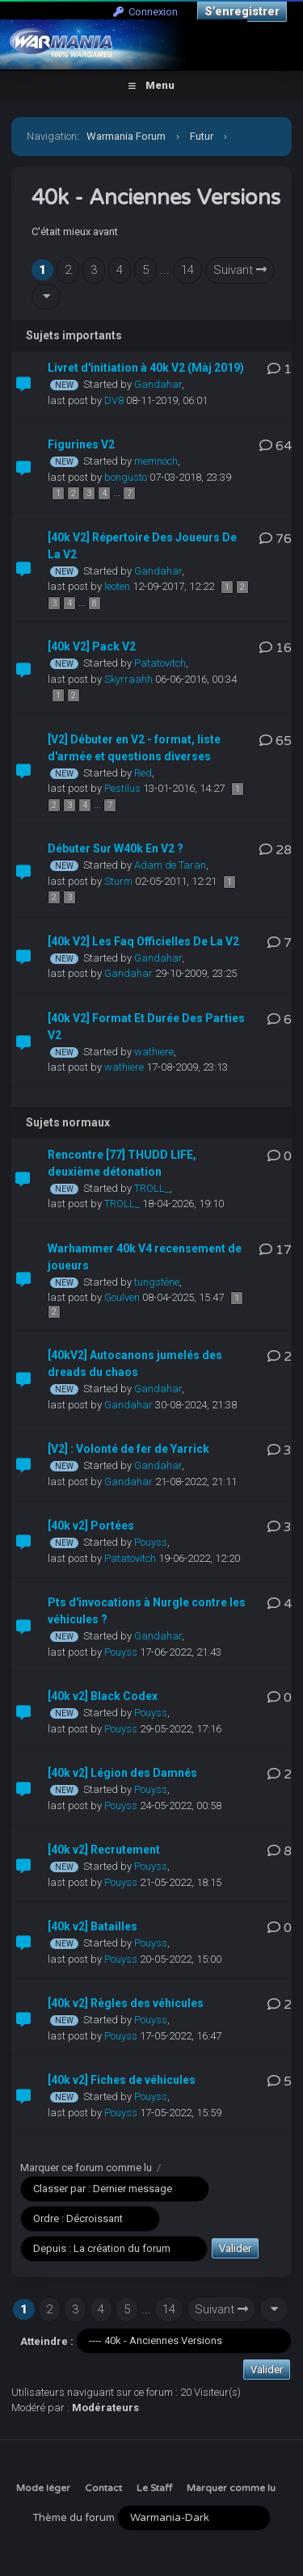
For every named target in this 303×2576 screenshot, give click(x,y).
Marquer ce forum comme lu (86, 2167)
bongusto (125, 477)
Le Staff (154, 2488)
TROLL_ (152, 1188)
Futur (201, 136)
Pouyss (150, 1542)
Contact (103, 2488)
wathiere (154, 1052)
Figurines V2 (81, 444)
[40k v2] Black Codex (103, 1696)
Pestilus (122, 788)
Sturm (118, 881)
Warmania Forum (126, 136)
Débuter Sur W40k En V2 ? (115, 848)
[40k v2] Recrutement (104, 1849)
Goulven (122, 1297)
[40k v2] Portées (91, 1525)
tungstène (156, 1282)
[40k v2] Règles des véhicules (126, 2003)
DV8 (114, 400)
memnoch (156, 461)
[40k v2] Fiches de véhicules (122, 2079)
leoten (117, 586)
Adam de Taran (170, 865)
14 (187, 270)
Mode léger (43, 2488)
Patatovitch (160, 663)
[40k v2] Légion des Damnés (122, 1772)
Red (143, 773)
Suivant (240, 270)
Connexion (145, 12)
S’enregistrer (242, 11)
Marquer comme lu (231, 2488)
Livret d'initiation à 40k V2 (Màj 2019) (146, 367)
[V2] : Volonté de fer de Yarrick (128, 1448)
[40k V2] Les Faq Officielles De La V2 (143, 941)
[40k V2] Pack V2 (92, 646)
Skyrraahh (128, 679)
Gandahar (158, 384)
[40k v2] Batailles (92, 1926)
